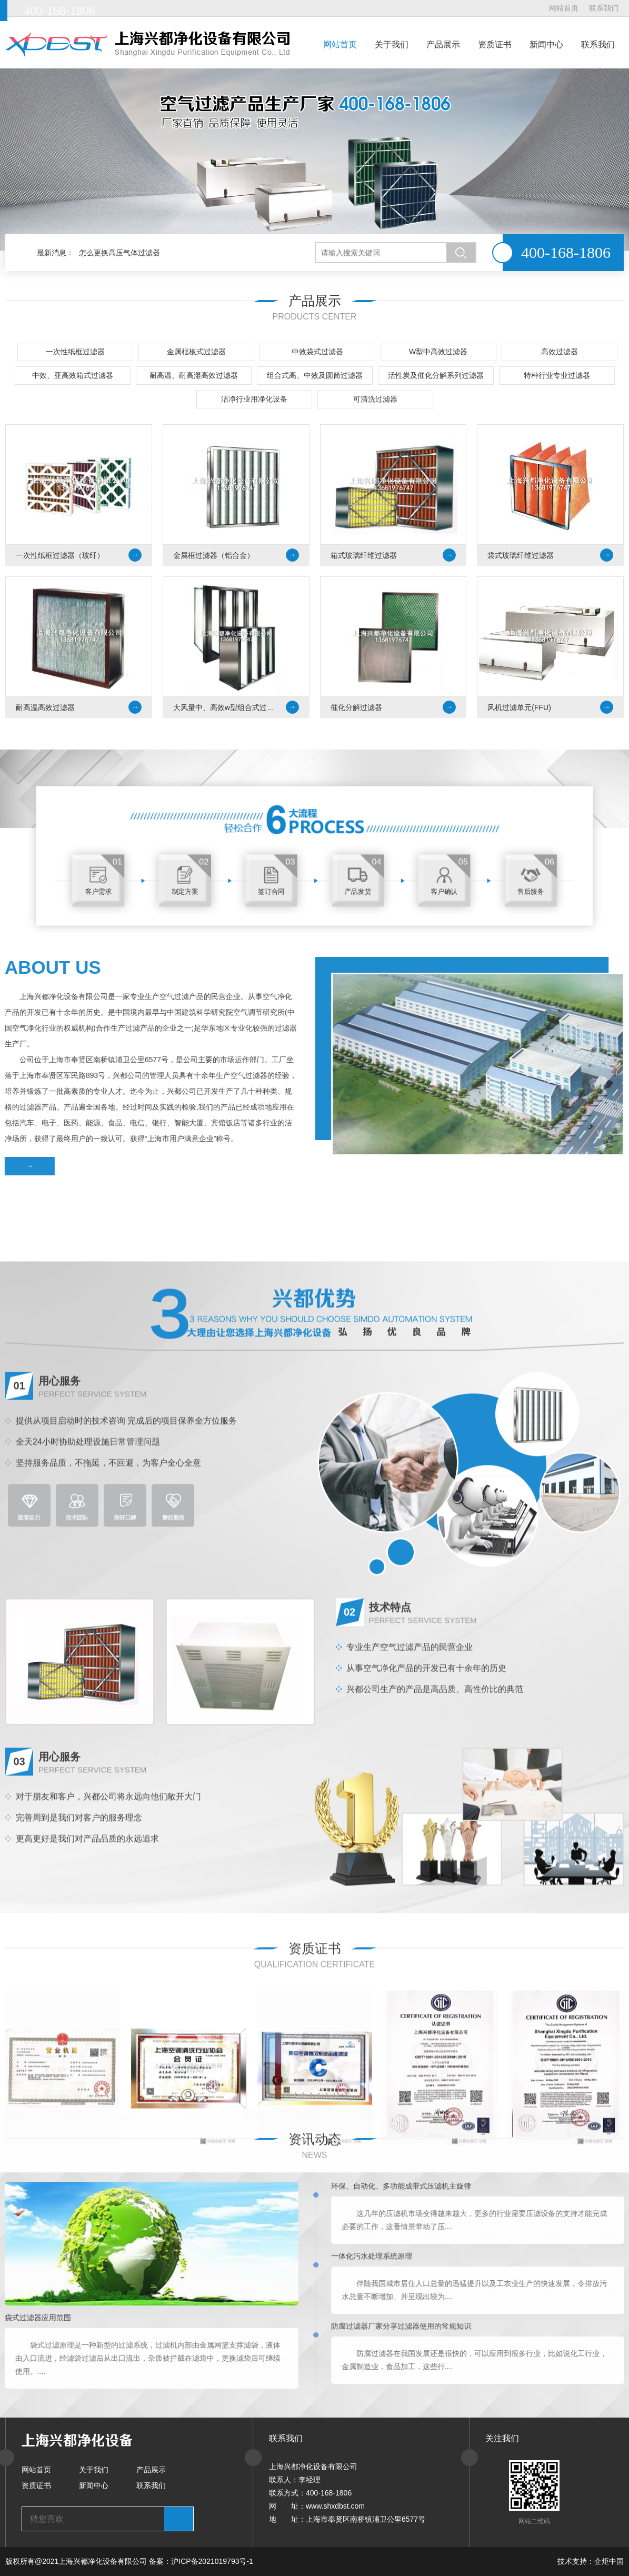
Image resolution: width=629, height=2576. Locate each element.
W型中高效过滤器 (438, 352)
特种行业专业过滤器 (557, 376)
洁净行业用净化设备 (254, 399)
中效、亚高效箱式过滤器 (72, 376)
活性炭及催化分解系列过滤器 (436, 376)
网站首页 (563, 8)
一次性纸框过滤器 (75, 352)
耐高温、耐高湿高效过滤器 (193, 376)
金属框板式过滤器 (196, 352)
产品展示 (443, 44)
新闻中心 (546, 44)
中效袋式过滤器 (317, 352)
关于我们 (391, 44)
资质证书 (495, 44)
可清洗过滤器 (375, 399)
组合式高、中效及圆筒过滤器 (315, 376)
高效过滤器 (559, 352)
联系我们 (603, 8)
